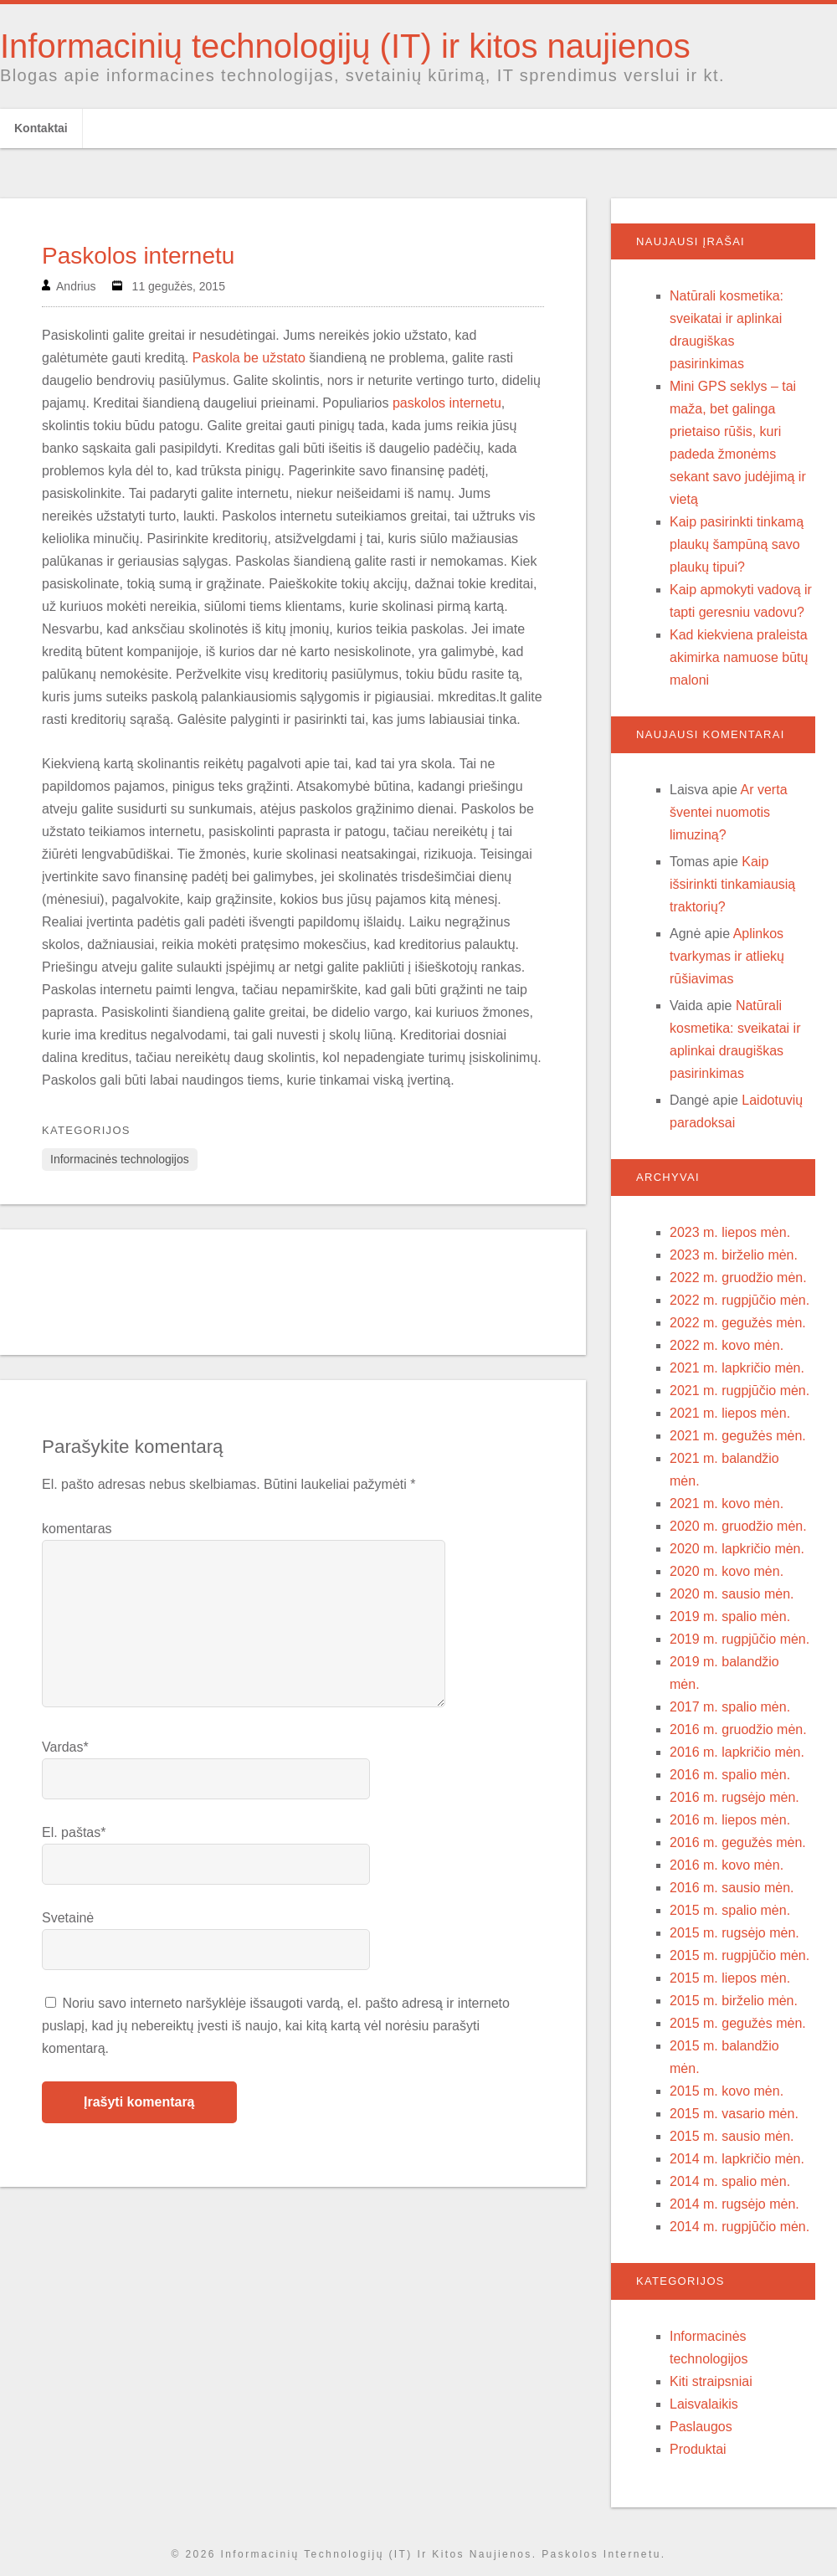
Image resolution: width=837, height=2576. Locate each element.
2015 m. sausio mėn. (732, 2136)
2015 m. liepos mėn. (730, 1978)
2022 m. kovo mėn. (726, 1345)
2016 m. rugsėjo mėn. (734, 1797)
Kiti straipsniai (711, 2381)
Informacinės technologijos (119, 1159)
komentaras (77, 1528)
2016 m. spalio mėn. (730, 1775)
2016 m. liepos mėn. (730, 1820)
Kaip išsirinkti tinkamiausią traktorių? (732, 884)
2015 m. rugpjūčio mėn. (739, 1955)
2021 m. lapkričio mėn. (737, 1368)
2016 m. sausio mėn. (732, 1888)
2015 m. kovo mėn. (726, 2091)
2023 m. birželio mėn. (734, 1255)
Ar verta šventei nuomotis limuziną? (729, 812)
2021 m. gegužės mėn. (738, 1436)
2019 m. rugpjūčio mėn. (739, 1639)
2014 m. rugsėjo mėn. (734, 2204)
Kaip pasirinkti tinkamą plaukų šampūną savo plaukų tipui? (737, 544)
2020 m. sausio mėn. (732, 1594)
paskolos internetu (447, 403)
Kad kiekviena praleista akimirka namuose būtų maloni (739, 657)
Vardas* (65, 1747)
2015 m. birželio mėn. (734, 2001)
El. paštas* (73, 1832)
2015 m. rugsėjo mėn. (734, 1933)
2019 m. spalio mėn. (730, 1616)
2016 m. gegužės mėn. (738, 1842)
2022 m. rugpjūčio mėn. (739, 1300)
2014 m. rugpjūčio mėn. (739, 2226)
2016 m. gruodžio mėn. (738, 1729)
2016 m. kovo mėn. (726, 1865)
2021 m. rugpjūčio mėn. (739, 1390)
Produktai (698, 2449)
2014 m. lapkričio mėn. (737, 2159)
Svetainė (68, 1918)
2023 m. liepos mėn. (730, 1232)
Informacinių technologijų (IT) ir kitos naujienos (345, 46)
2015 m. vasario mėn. (734, 2113)
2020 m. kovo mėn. (726, 1571)
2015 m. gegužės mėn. (738, 2023)
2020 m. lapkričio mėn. (737, 1549)
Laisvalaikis (704, 2404)
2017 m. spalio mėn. (730, 1707)
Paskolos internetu (138, 256)
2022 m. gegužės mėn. (738, 1323)
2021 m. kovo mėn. (726, 1503)
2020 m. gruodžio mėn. (738, 1526)
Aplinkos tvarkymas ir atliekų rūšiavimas (727, 956)
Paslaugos (701, 2426)
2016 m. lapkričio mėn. (737, 1752)
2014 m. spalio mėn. (730, 2181)
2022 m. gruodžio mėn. (738, 1277)
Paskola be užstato (249, 358)
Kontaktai (41, 128)
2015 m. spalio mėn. (730, 1910)
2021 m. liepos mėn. (730, 1413)
